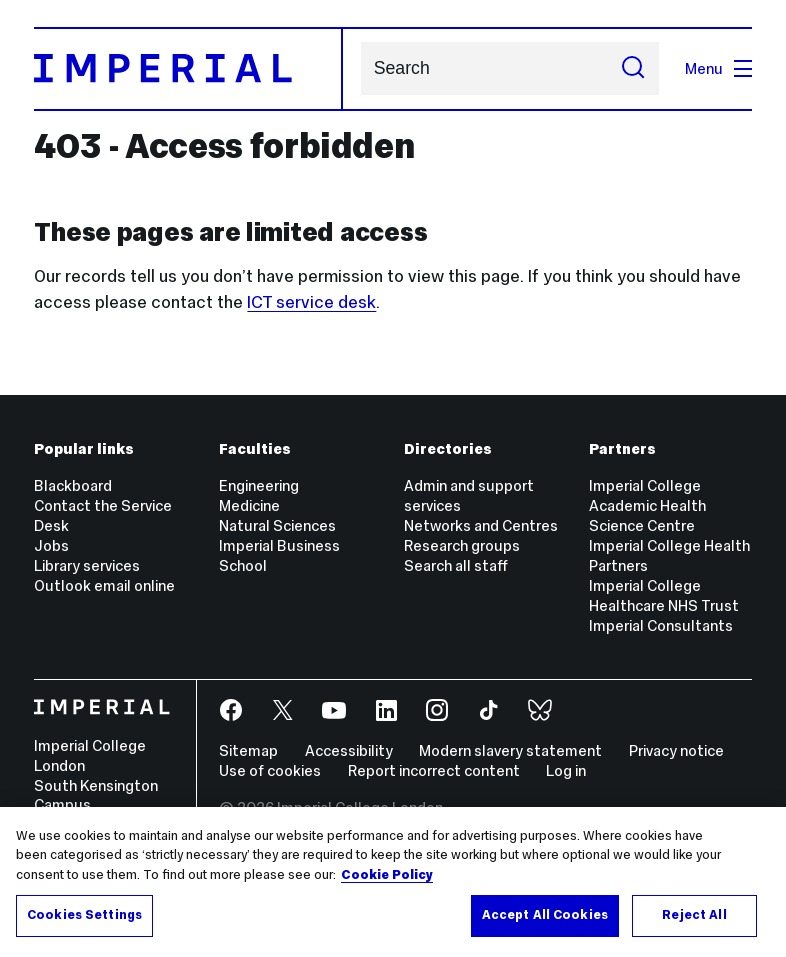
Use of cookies (270, 770)
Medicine (249, 505)
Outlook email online (104, 585)
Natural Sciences (277, 525)
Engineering (259, 485)
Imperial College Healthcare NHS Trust (664, 595)
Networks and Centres (481, 525)
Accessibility (349, 750)
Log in (566, 770)
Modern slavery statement (510, 750)
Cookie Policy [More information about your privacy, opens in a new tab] (387, 875)
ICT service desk (311, 302)
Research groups (462, 545)
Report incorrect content (434, 770)
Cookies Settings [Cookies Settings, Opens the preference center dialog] (84, 915)
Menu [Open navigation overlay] (718, 68)
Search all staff (456, 565)
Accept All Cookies (545, 915)
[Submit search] (633, 69)
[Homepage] (188, 69)
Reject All (694, 915)
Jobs (51, 545)
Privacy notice (676, 750)
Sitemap (248, 750)
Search (360, 68)
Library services (87, 565)
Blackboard (73, 485)
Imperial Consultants (661, 625)
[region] (393, 882)
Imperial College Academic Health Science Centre (647, 505)
